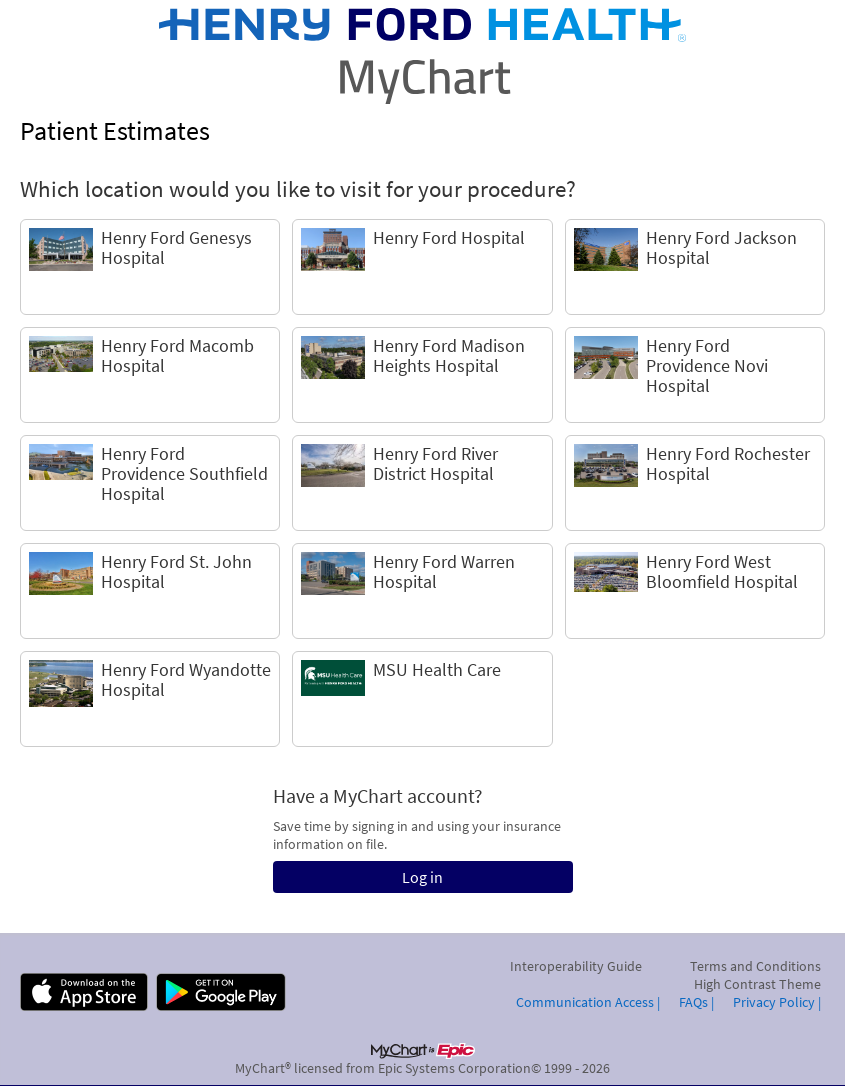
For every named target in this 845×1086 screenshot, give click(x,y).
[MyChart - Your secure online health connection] (422, 56)
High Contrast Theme (757, 984)
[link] (150, 267)
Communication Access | (588, 1002)
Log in (422, 877)
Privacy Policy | (777, 1002)
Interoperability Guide (576, 966)
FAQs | (696, 1002)
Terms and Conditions (755, 966)
